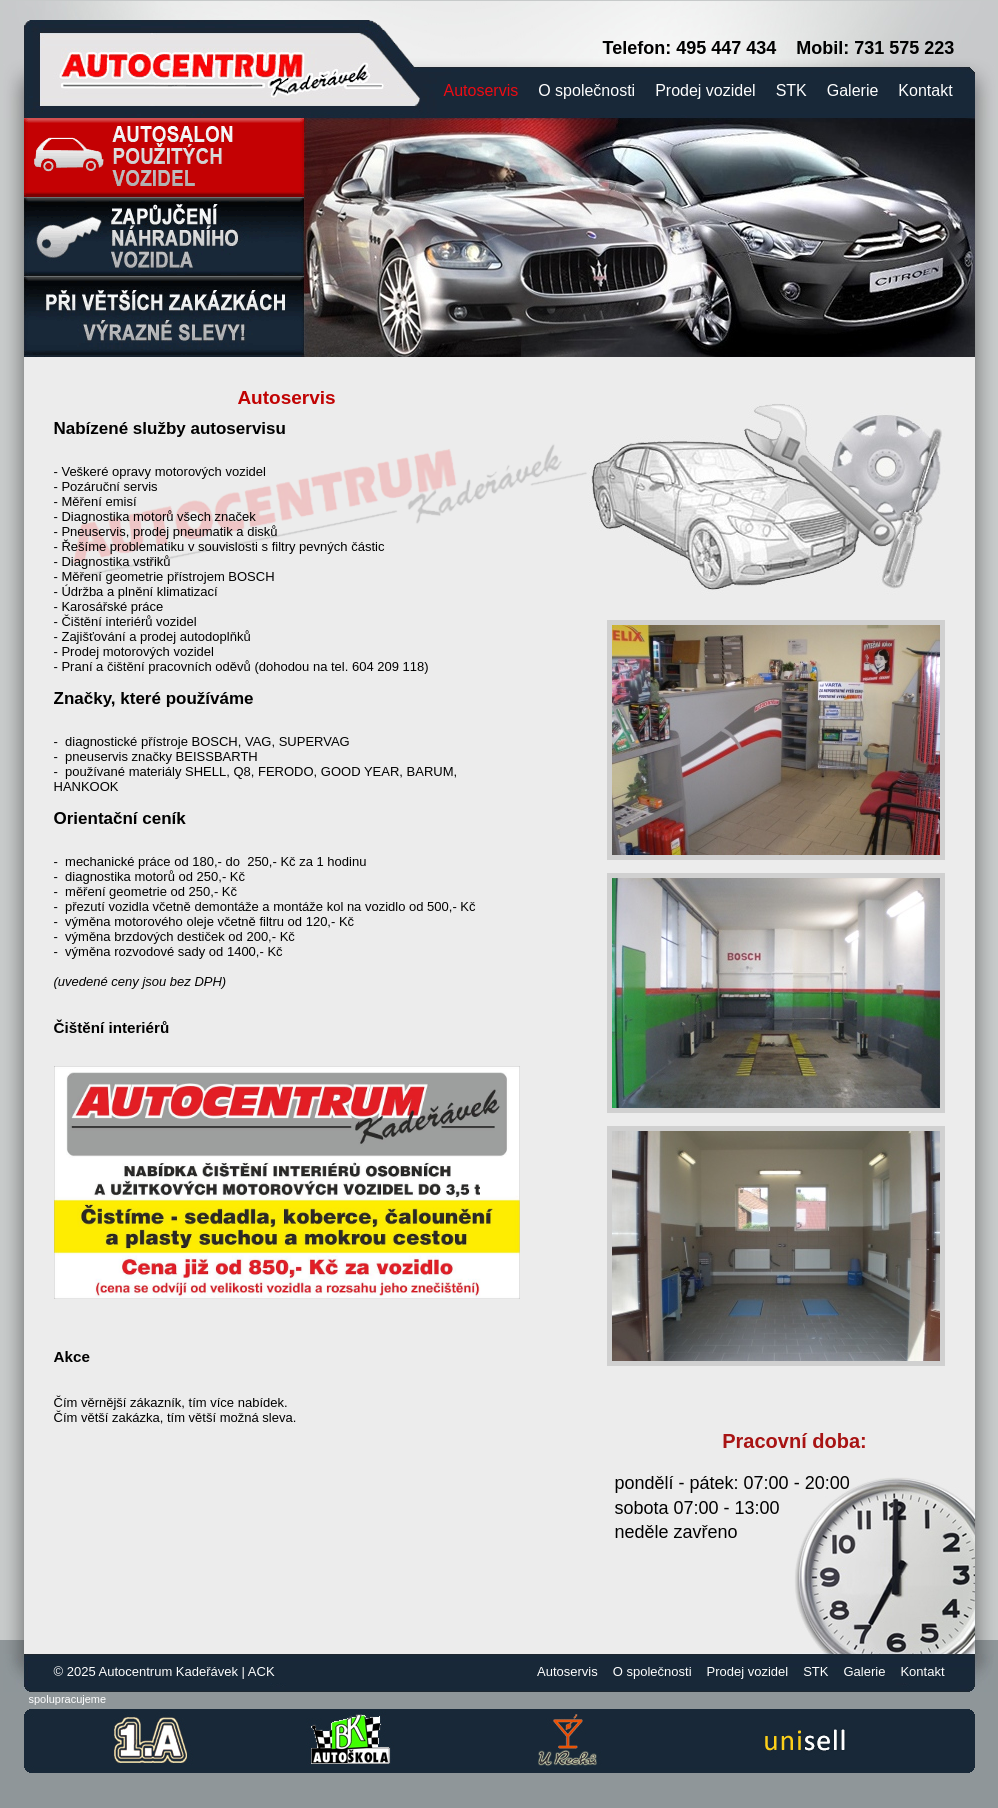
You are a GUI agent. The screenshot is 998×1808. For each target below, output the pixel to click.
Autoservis (481, 90)
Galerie (853, 90)
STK (791, 90)
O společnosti (586, 90)
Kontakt (925, 90)
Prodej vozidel (705, 90)
